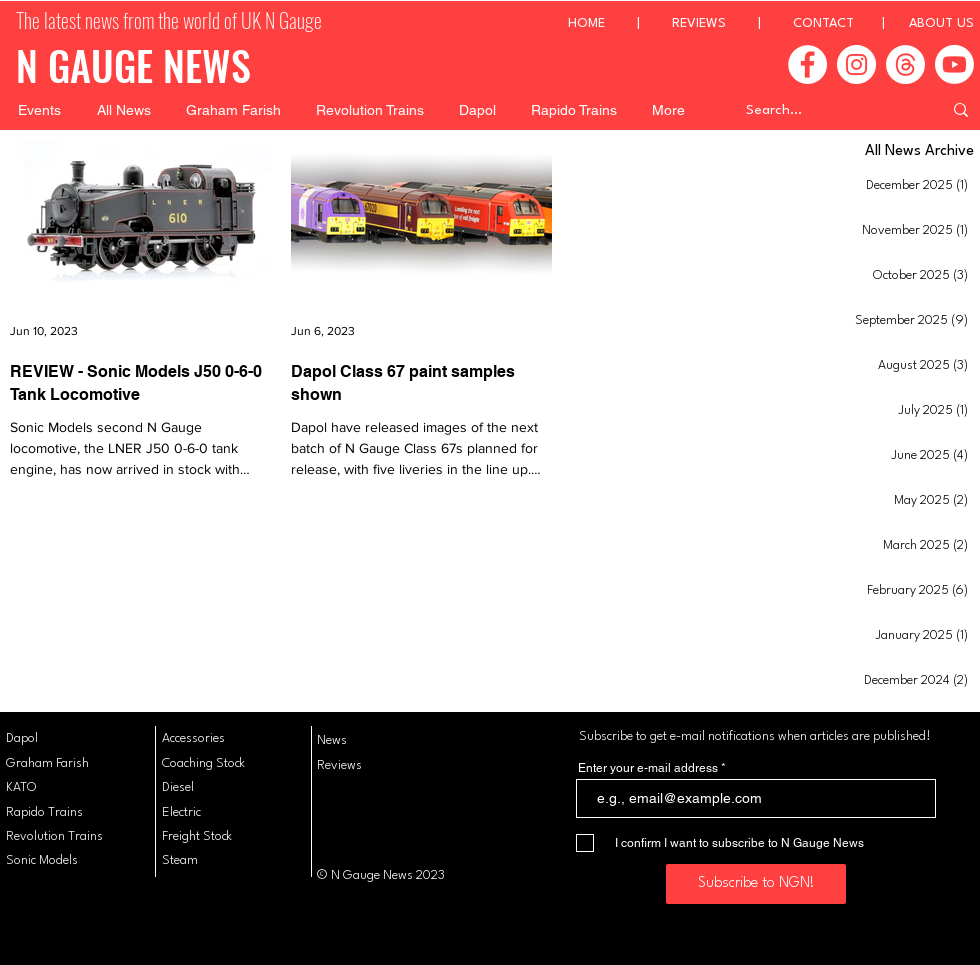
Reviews (339, 765)
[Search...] (829, 110)
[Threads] (905, 64)
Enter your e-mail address (648, 768)
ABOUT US (941, 23)
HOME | (620, 23)
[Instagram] (856, 64)
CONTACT (823, 23)
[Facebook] (807, 64)
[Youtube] (954, 64)
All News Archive (919, 151)
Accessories (193, 738)
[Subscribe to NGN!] (756, 884)
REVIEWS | (732, 23)
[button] (39, 110)
